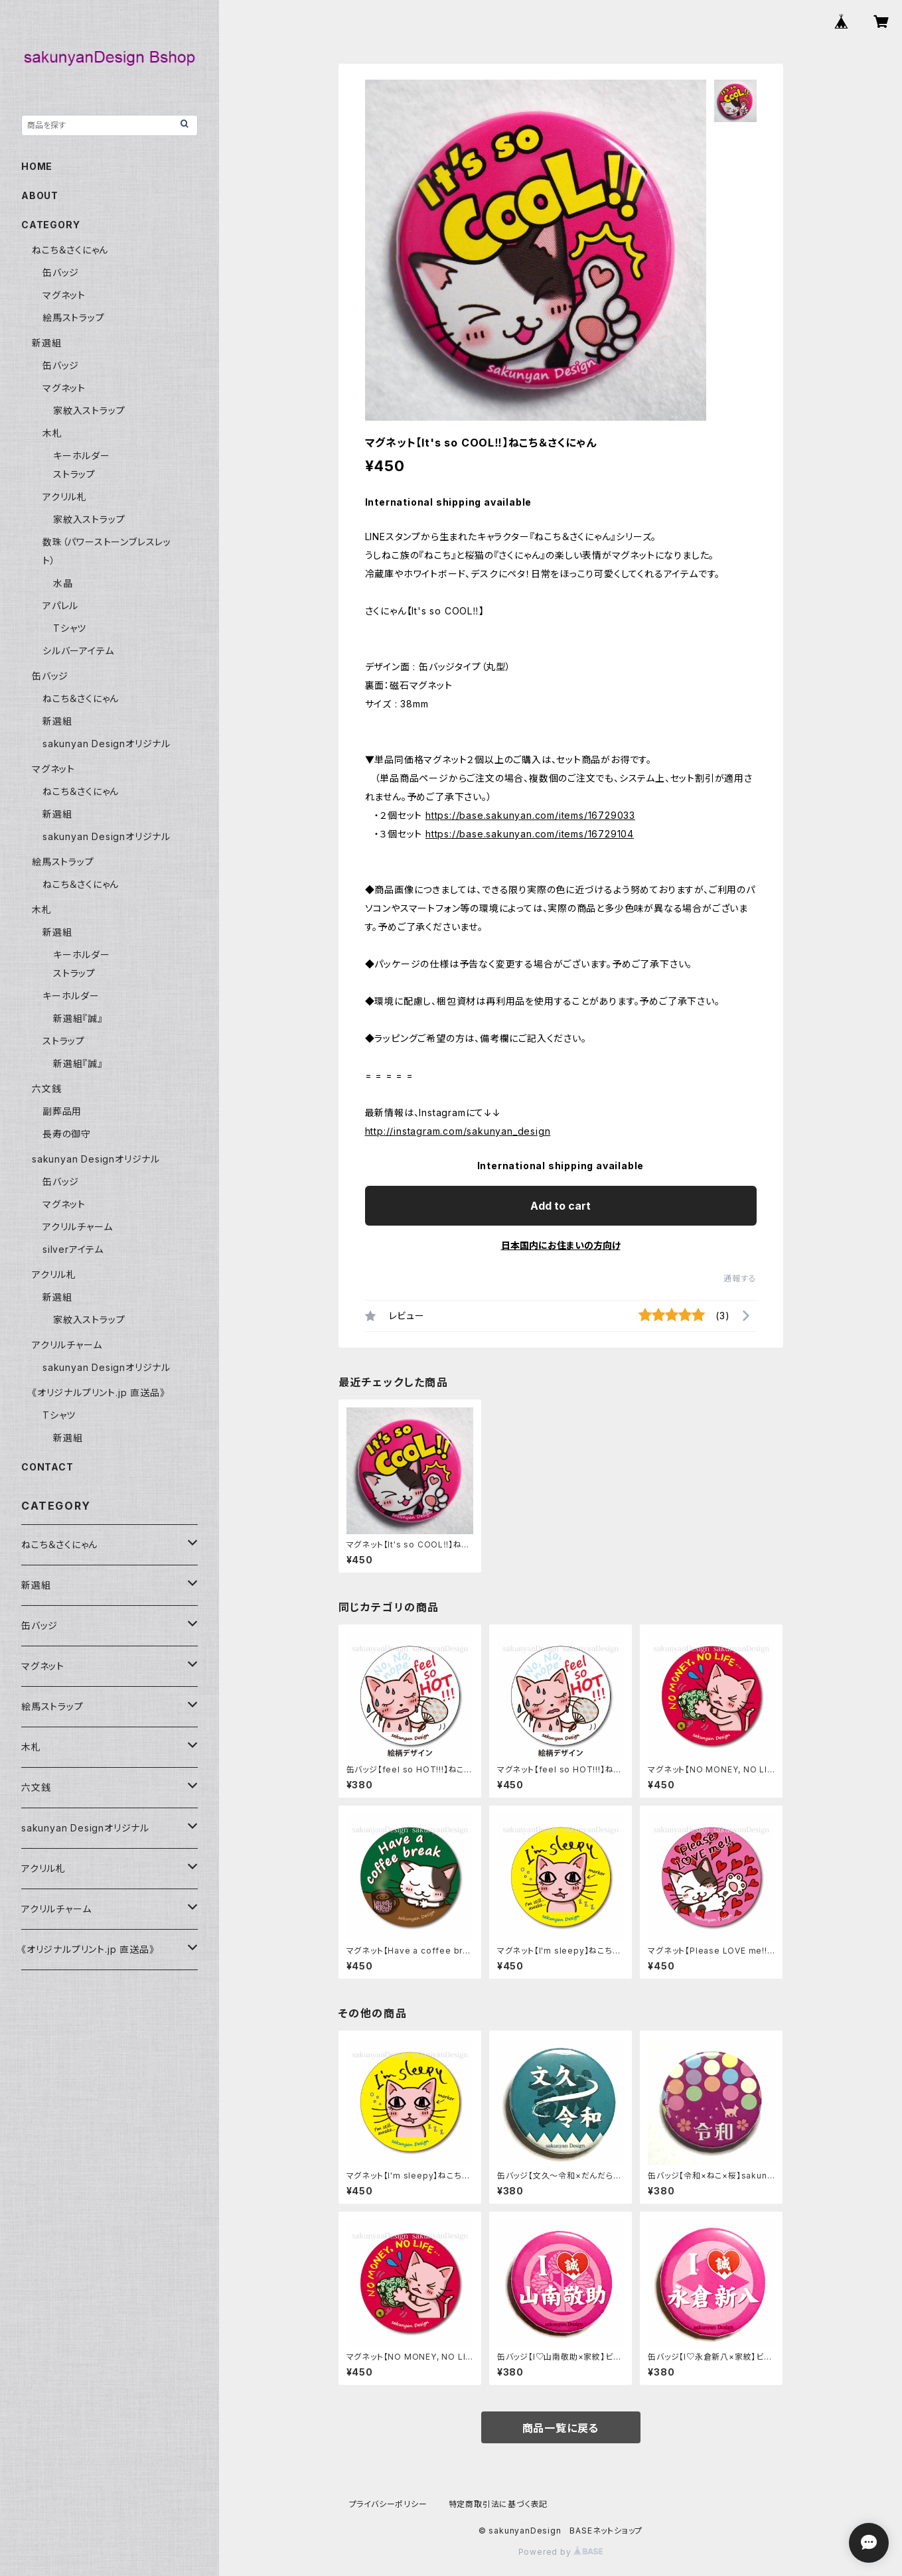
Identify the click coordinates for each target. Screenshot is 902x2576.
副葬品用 (62, 1111)
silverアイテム (73, 1249)
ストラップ (74, 474)
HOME (36, 166)
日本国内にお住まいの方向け (561, 1245)
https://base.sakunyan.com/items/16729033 (530, 815)
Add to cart (560, 1205)
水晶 (63, 583)
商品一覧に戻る (560, 2428)
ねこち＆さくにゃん (70, 249)
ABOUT (39, 195)
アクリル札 (64, 496)
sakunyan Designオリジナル (106, 743)
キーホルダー (81, 455)
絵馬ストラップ (73, 317)
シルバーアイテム (77, 650)
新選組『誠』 (78, 1018)
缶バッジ (60, 272)
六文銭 (46, 1088)
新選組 (46, 342)
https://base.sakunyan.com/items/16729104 (529, 833)
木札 (52, 433)
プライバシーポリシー (388, 2504)
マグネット (64, 295)
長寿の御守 (66, 1133)
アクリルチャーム (77, 1226)
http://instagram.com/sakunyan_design (458, 1131)
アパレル (60, 605)
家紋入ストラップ (89, 410)
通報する (739, 1278)
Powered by (560, 2552)
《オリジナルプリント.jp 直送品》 (98, 1392)
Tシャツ (69, 628)
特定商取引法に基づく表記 (498, 2504)
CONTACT (47, 1466)
